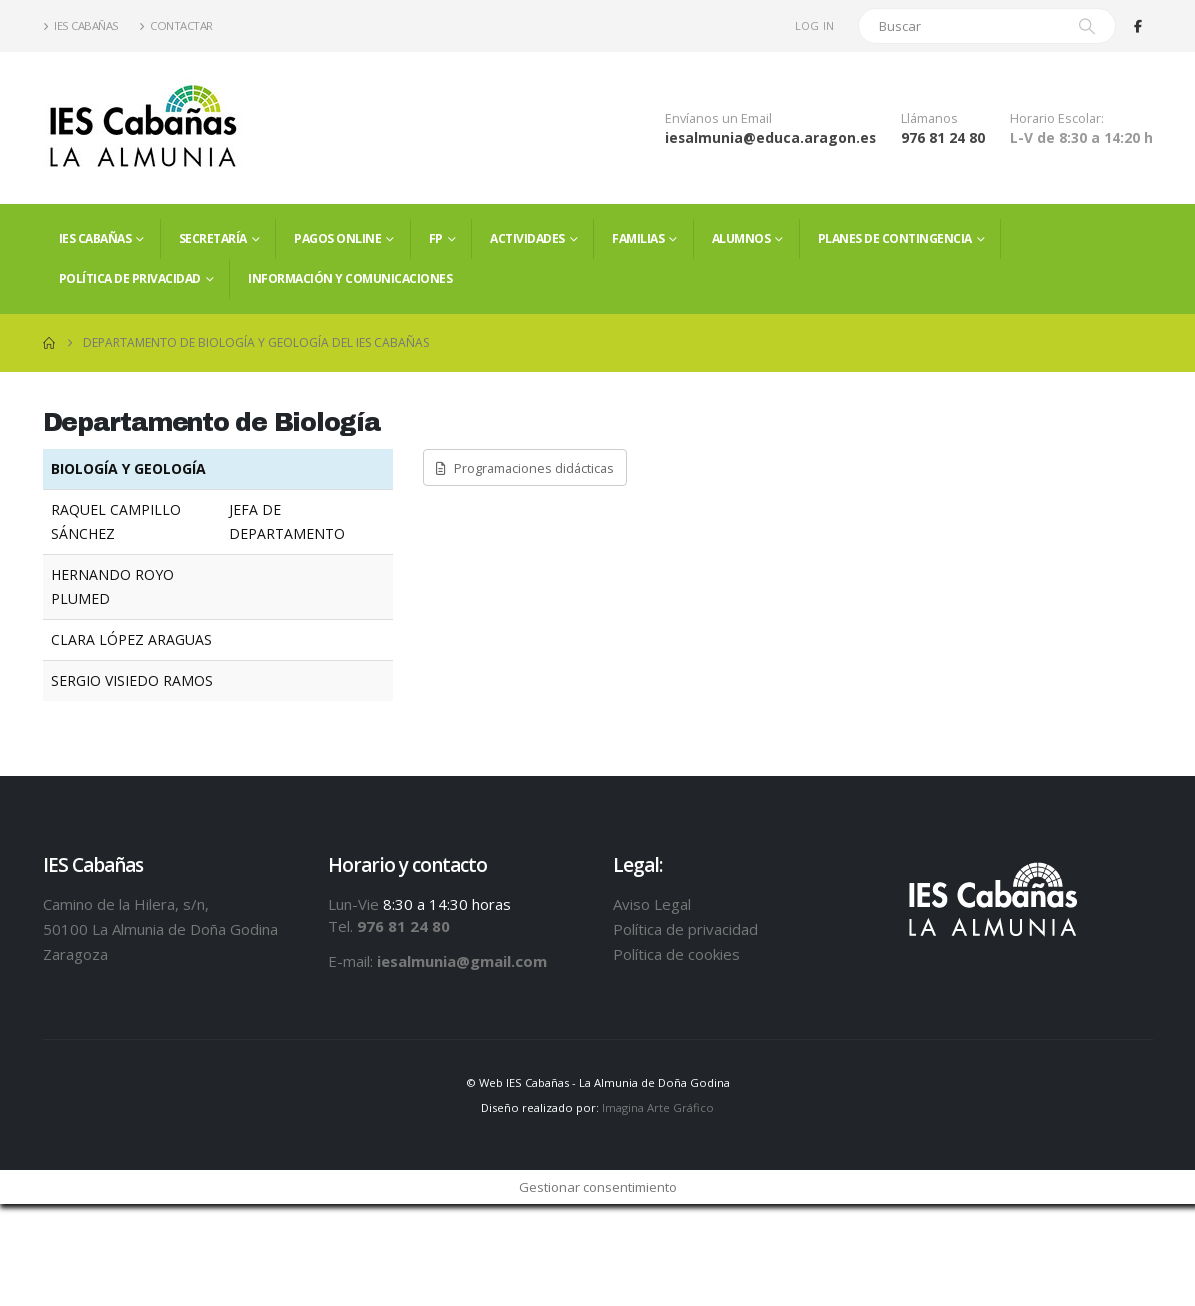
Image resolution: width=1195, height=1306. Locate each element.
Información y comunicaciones (350, 278)
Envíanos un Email (718, 118)
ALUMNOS (741, 238)
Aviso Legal (652, 904)
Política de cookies (676, 954)
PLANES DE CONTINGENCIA (895, 238)
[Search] (1087, 26)
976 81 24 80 (943, 137)
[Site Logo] (143, 128)
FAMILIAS (638, 238)
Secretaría (213, 238)
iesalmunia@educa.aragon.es (770, 137)
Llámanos (929, 118)
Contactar (176, 25)
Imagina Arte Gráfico (658, 1107)
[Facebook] (1138, 26)
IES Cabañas (81, 25)
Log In (815, 25)
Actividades (527, 238)
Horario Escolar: (1057, 118)
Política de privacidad (130, 278)
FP (436, 238)
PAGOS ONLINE (337, 238)
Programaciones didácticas (525, 468)
